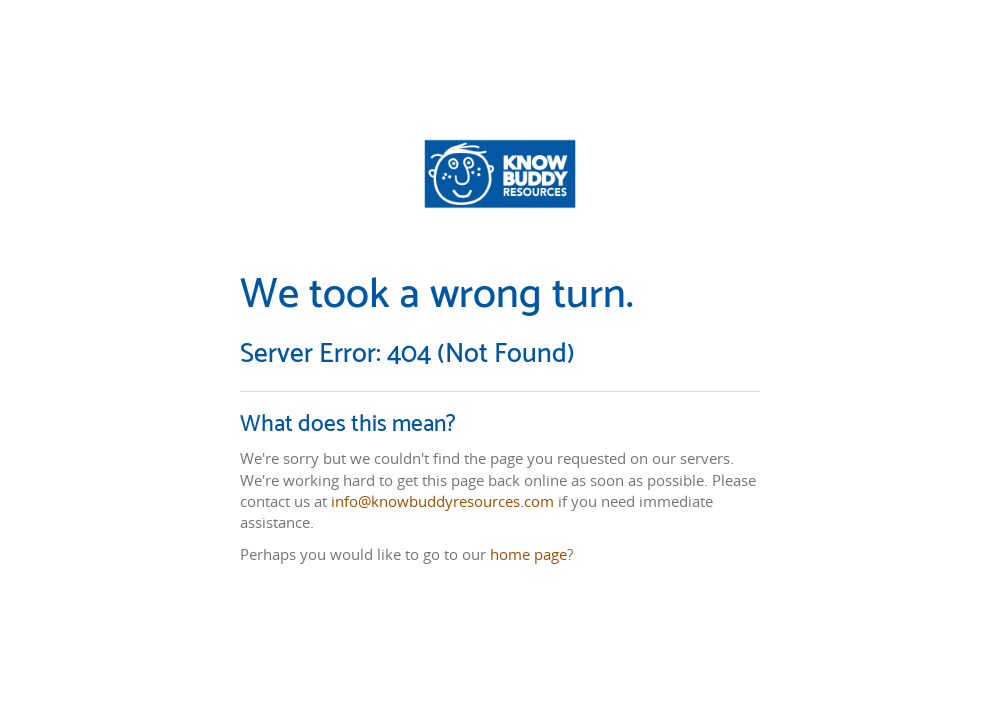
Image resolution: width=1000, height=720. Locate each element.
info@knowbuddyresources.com (442, 501)
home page (528, 554)
